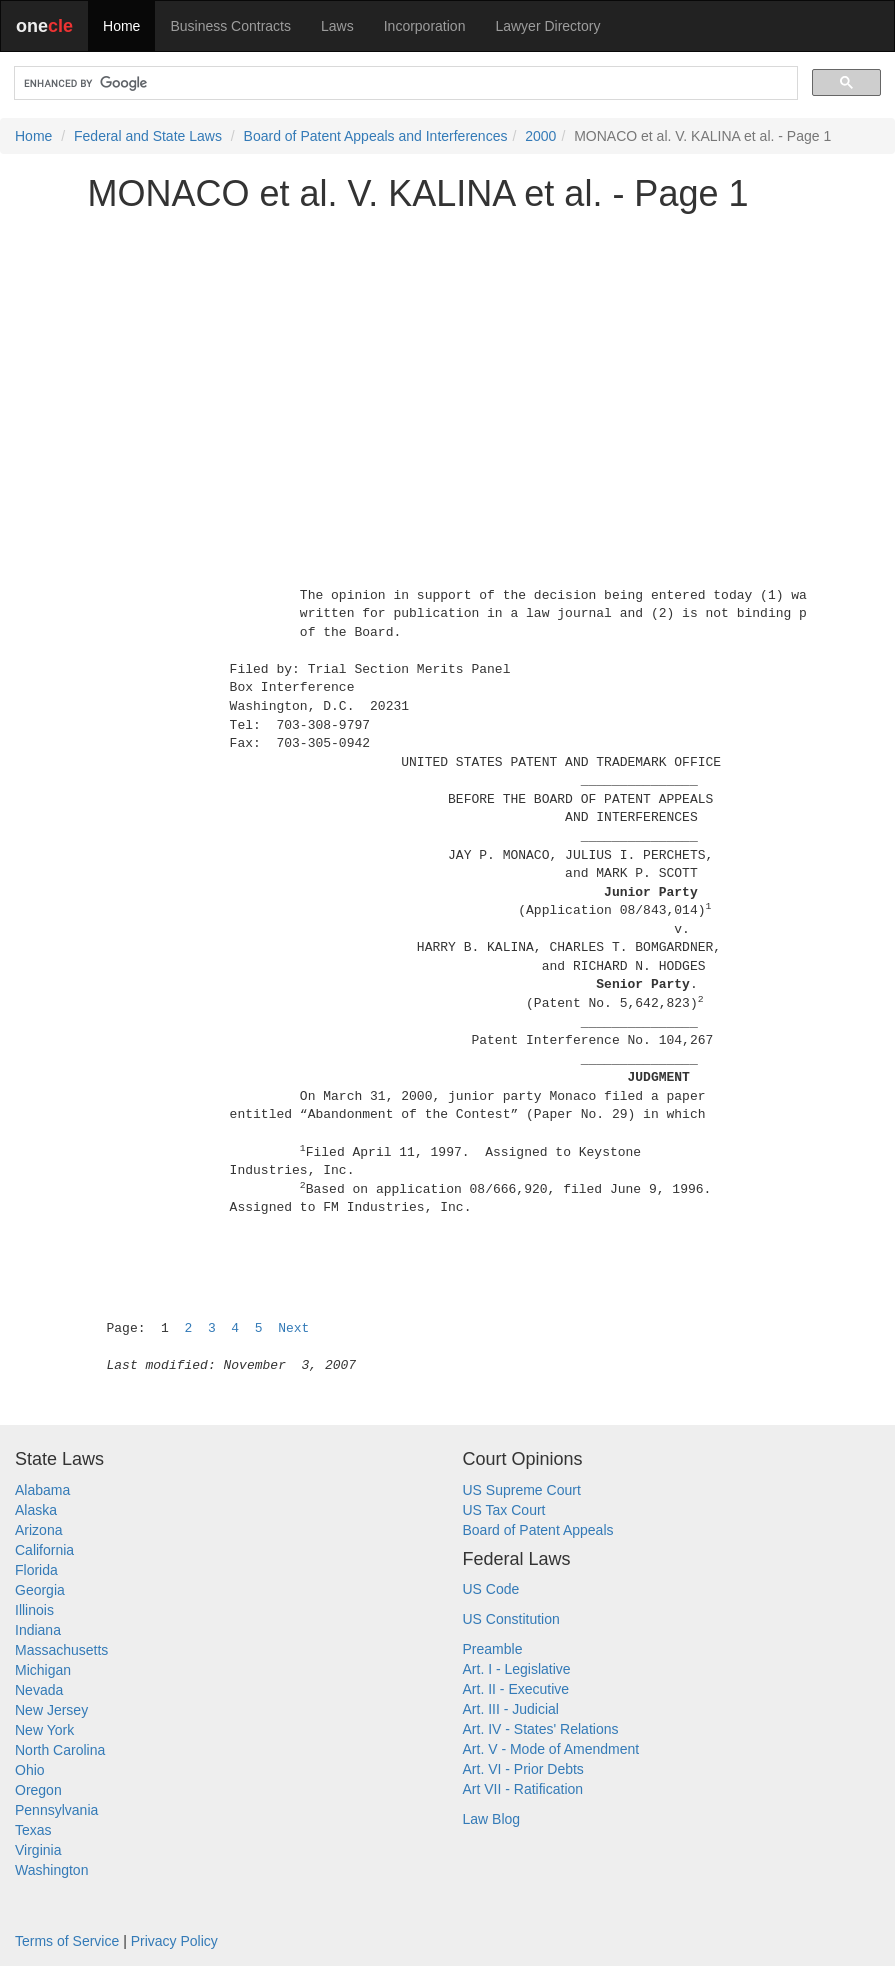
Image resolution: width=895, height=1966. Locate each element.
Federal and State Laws (148, 136)
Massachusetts (61, 1650)
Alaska (36, 1510)
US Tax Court (504, 1510)
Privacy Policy (174, 1941)
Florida (36, 1570)
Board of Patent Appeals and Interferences (376, 136)
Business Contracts (230, 26)
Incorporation (425, 26)
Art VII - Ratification (523, 1789)
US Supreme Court (522, 1490)
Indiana (38, 1630)
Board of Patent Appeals (538, 1530)
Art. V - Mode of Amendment (551, 1749)
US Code (491, 1589)
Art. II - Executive (516, 1689)
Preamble (493, 1649)
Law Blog (492, 1819)
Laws (337, 26)
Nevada (39, 1690)
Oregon (38, 1790)
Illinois (34, 1610)
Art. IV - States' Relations (541, 1729)
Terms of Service (67, 1941)
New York (44, 1730)
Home (121, 26)
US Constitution (511, 1619)
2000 (540, 136)
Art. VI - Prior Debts (523, 1769)
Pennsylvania (56, 1810)
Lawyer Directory (547, 26)
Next (293, 1328)
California (44, 1550)
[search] (404, 83)
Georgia (40, 1590)
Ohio (30, 1770)
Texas (33, 1830)
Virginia (38, 1850)
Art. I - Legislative (517, 1669)
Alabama (42, 1490)
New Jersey (51, 1710)
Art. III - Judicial (511, 1709)
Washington (51, 1870)
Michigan (43, 1670)
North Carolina (60, 1750)
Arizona (38, 1530)
